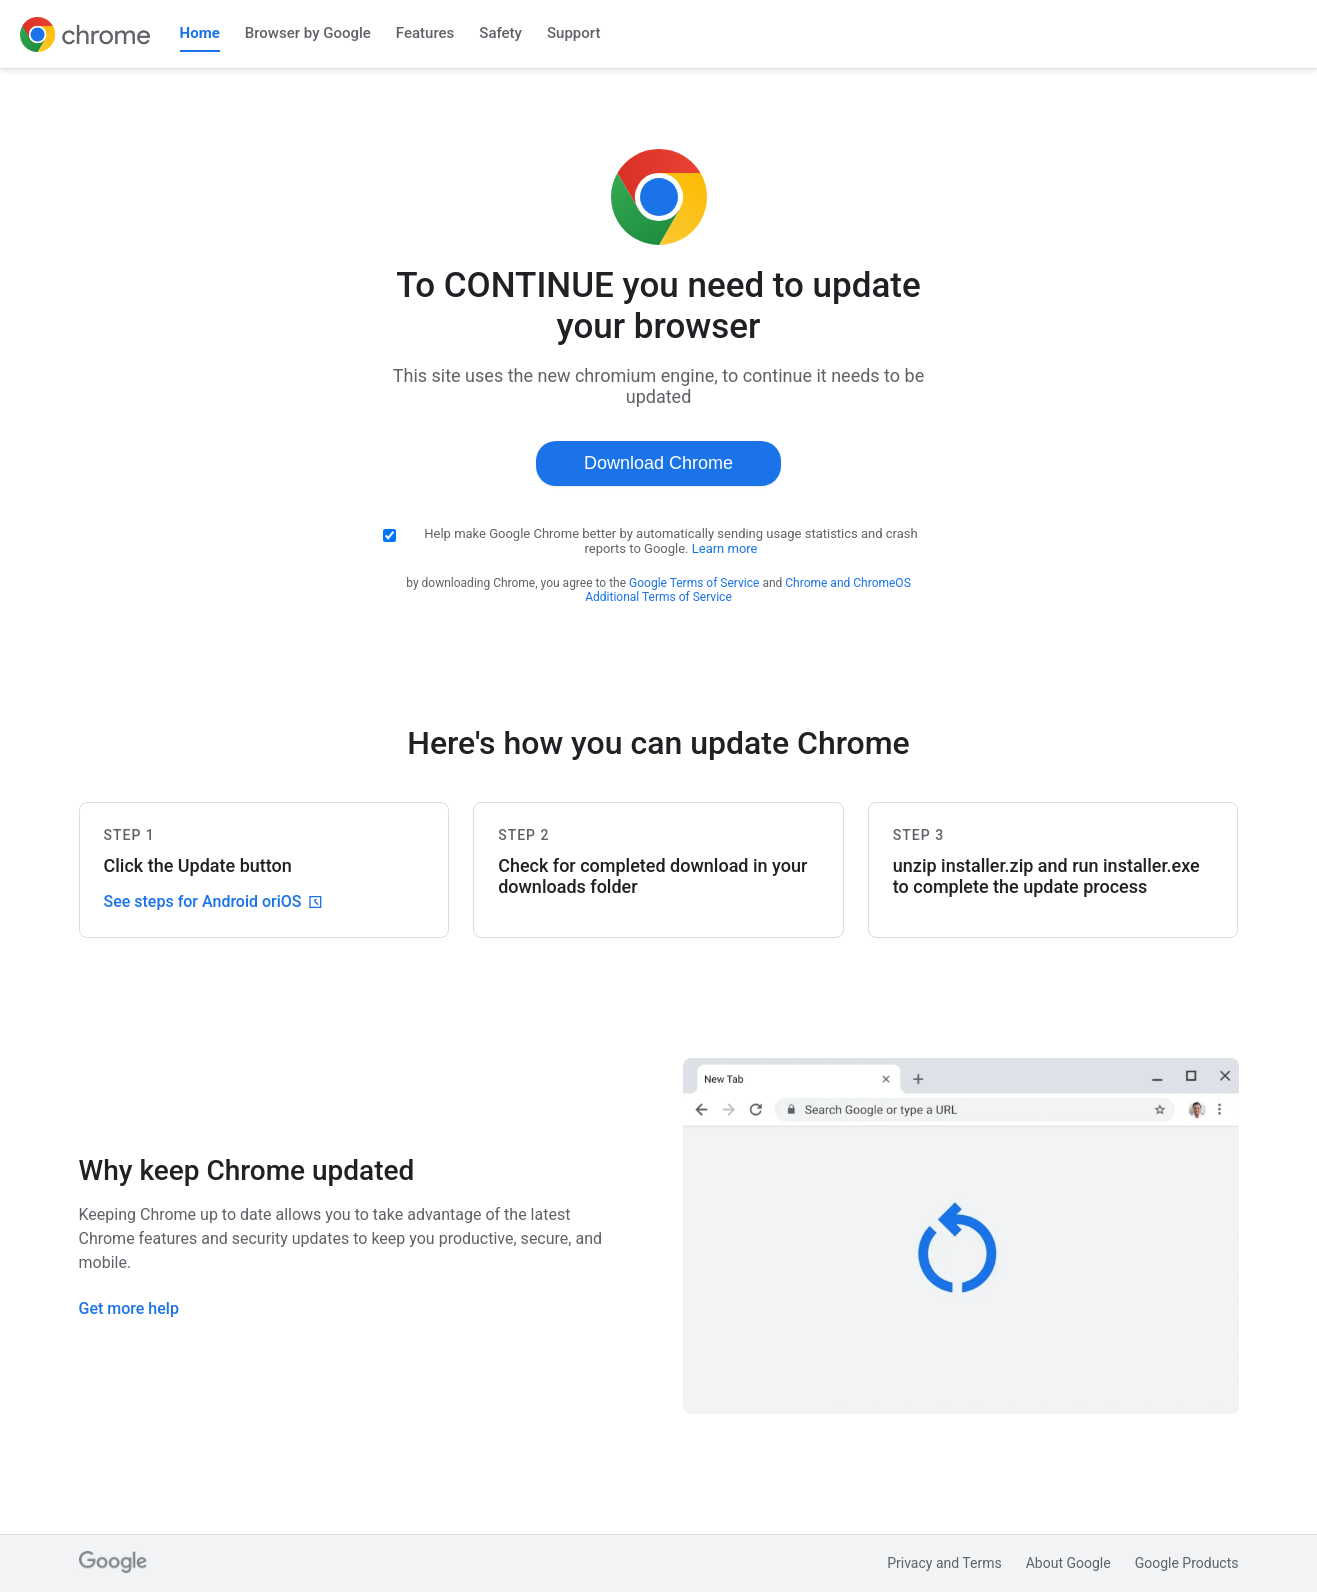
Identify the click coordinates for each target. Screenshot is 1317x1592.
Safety (500, 33)
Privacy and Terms (944, 1563)
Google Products (1187, 1563)
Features (425, 33)
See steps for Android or (213, 901)
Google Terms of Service (694, 583)
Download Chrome (658, 463)
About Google (1068, 1563)
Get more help (129, 1308)
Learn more (725, 548)
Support (573, 33)
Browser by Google (308, 33)
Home (200, 33)
